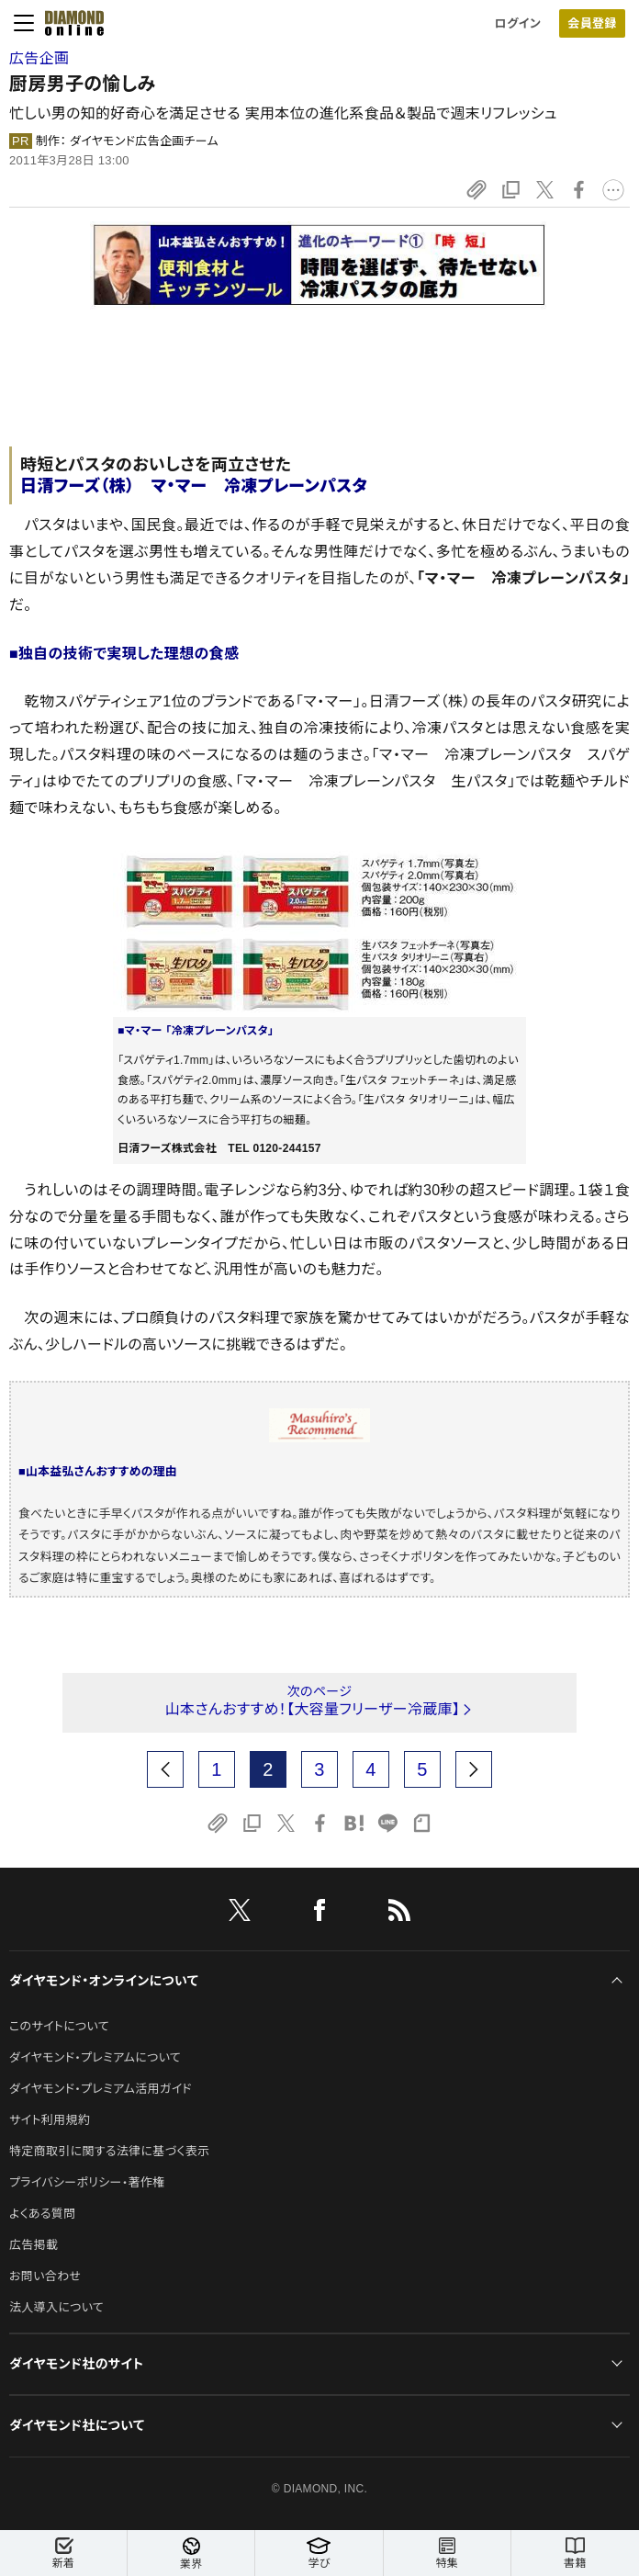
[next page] (473, 1769)
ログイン (518, 23)
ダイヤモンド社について (76, 2425)
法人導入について (56, 2307)
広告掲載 (33, 2245)
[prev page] (165, 1769)
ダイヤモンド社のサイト (76, 2363)
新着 (63, 2553)
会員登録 (591, 23)
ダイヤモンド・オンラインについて (103, 1980)
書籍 (575, 2553)
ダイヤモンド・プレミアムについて (95, 2057)
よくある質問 (42, 2213)
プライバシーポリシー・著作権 (87, 2182)
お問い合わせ (45, 2276)
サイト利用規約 (49, 2120)
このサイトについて (59, 2026)
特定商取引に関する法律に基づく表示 (109, 2151)
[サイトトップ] (69, 23)
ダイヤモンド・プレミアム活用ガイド (100, 2089)
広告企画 (39, 58)
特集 (447, 2553)
